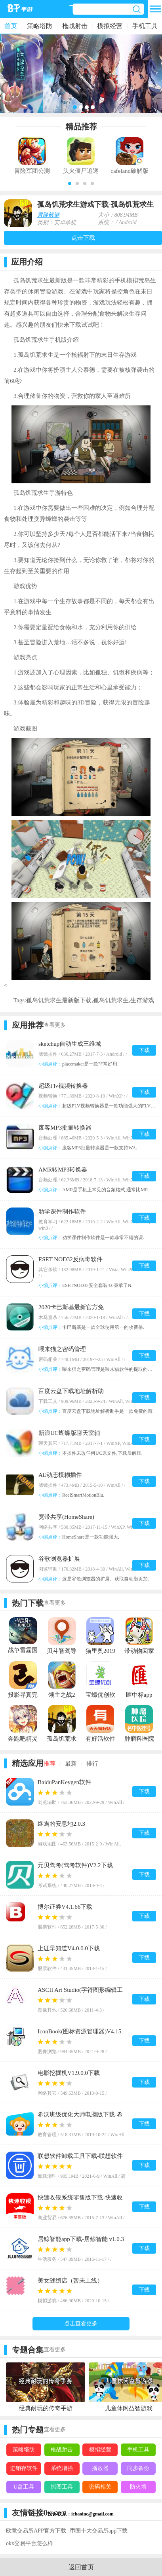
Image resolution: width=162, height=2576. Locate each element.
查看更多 (55, 1025)
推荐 (49, 1763)
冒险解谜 (48, 215)
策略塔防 (39, 26)
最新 (71, 1763)
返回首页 (81, 2567)
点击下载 (83, 238)
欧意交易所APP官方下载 (36, 2531)
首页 (10, 26)
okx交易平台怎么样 (29, 2543)
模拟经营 (109, 26)
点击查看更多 (80, 2323)
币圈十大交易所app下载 (99, 2531)
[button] (69, 183)
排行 (92, 1763)
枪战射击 (75, 26)
